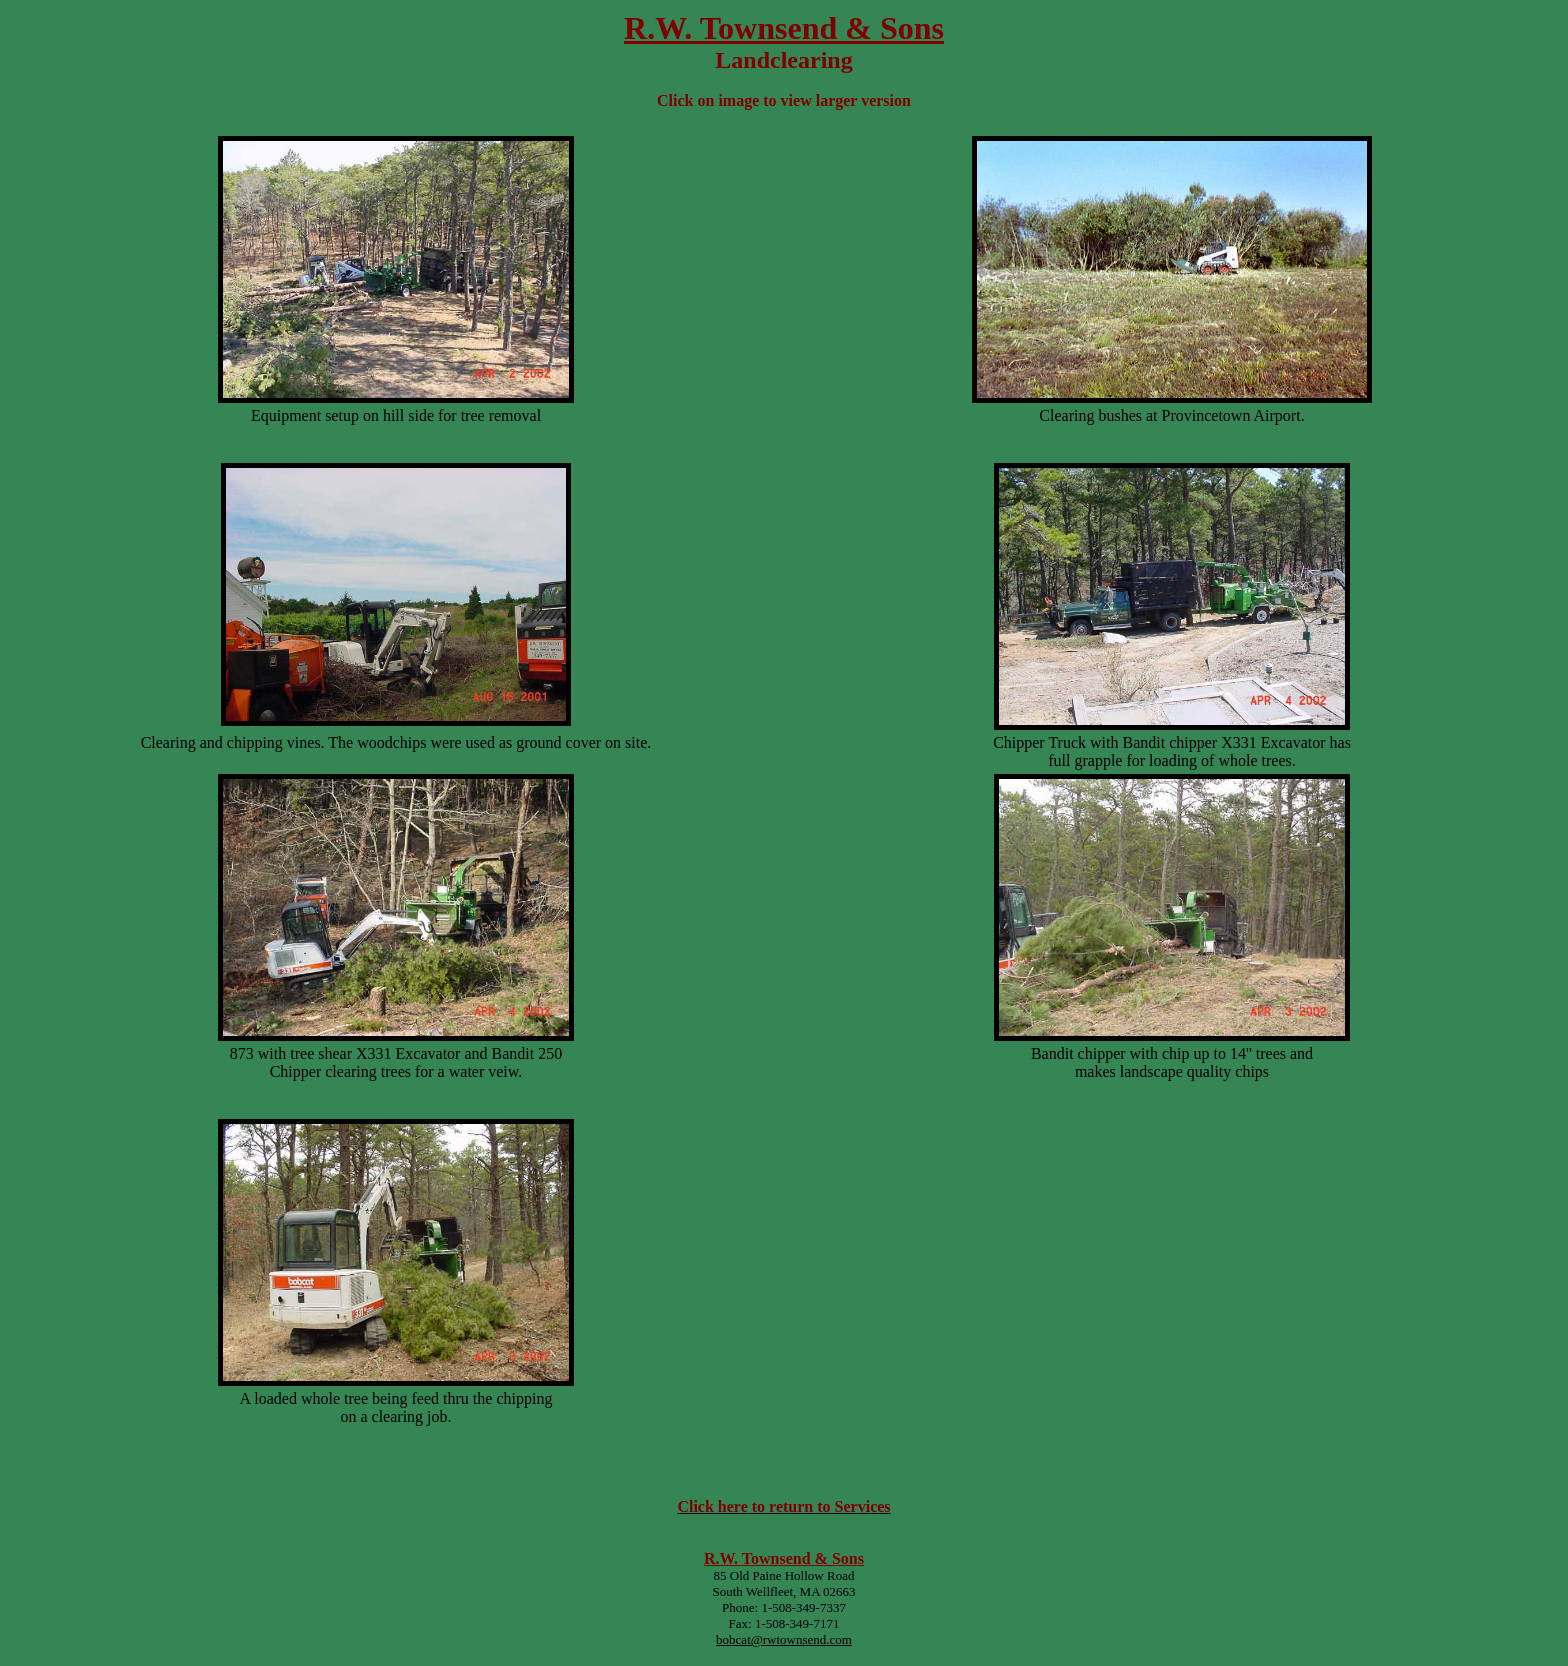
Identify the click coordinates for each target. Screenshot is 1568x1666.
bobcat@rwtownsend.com (784, 1639)
